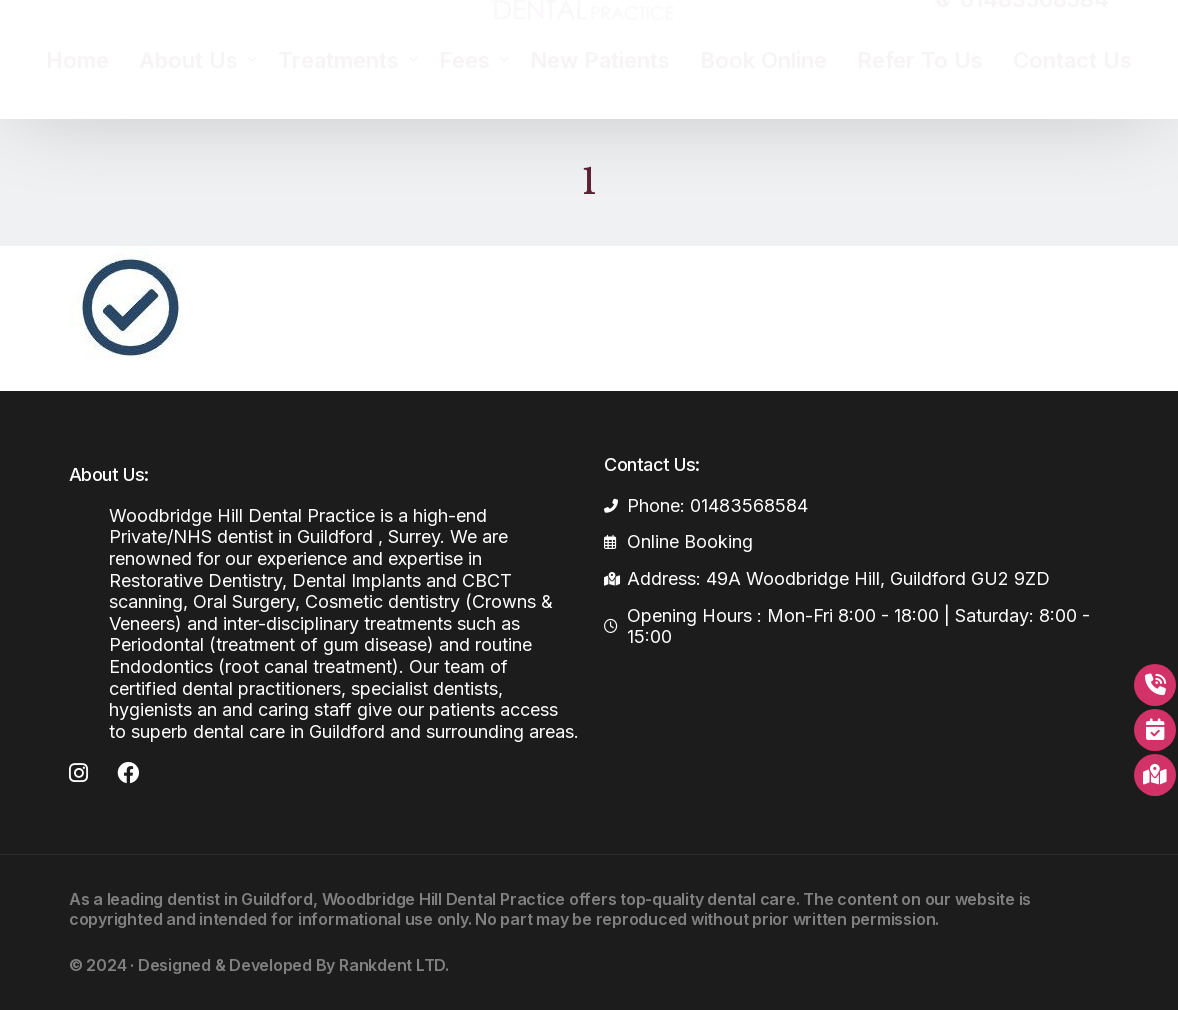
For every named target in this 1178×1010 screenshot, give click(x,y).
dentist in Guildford (240, 899)
